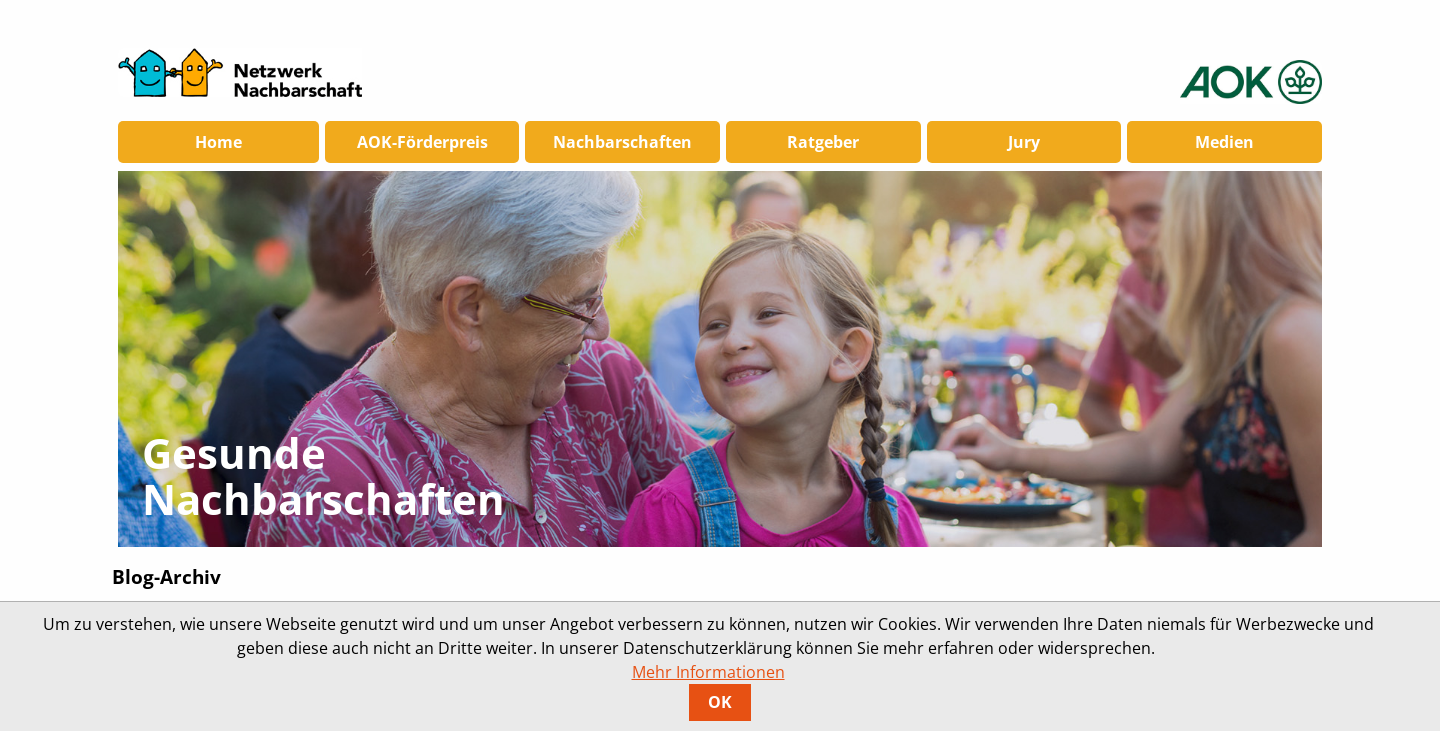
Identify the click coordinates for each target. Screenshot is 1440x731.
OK (720, 702)
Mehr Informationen (708, 672)
